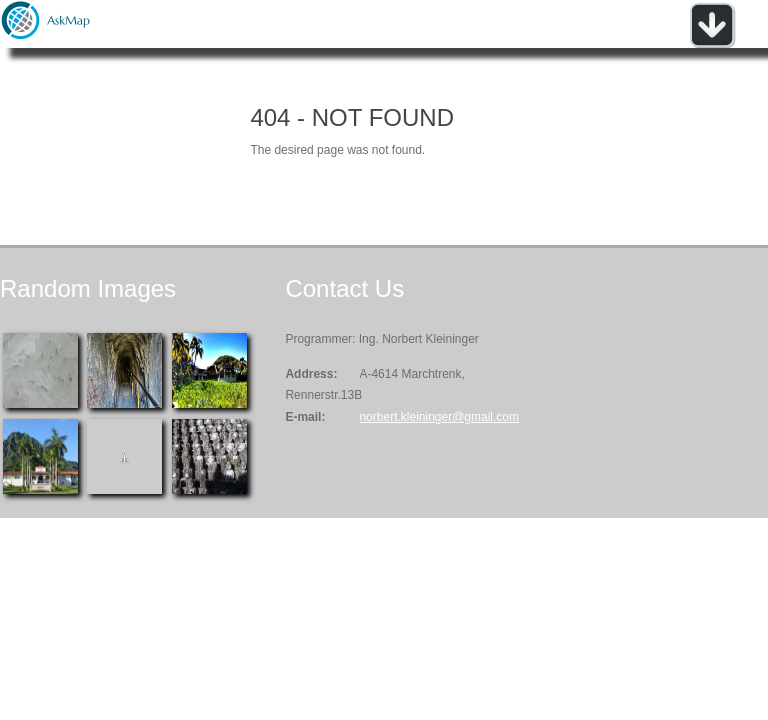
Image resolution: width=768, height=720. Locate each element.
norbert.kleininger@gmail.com (439, 417)
